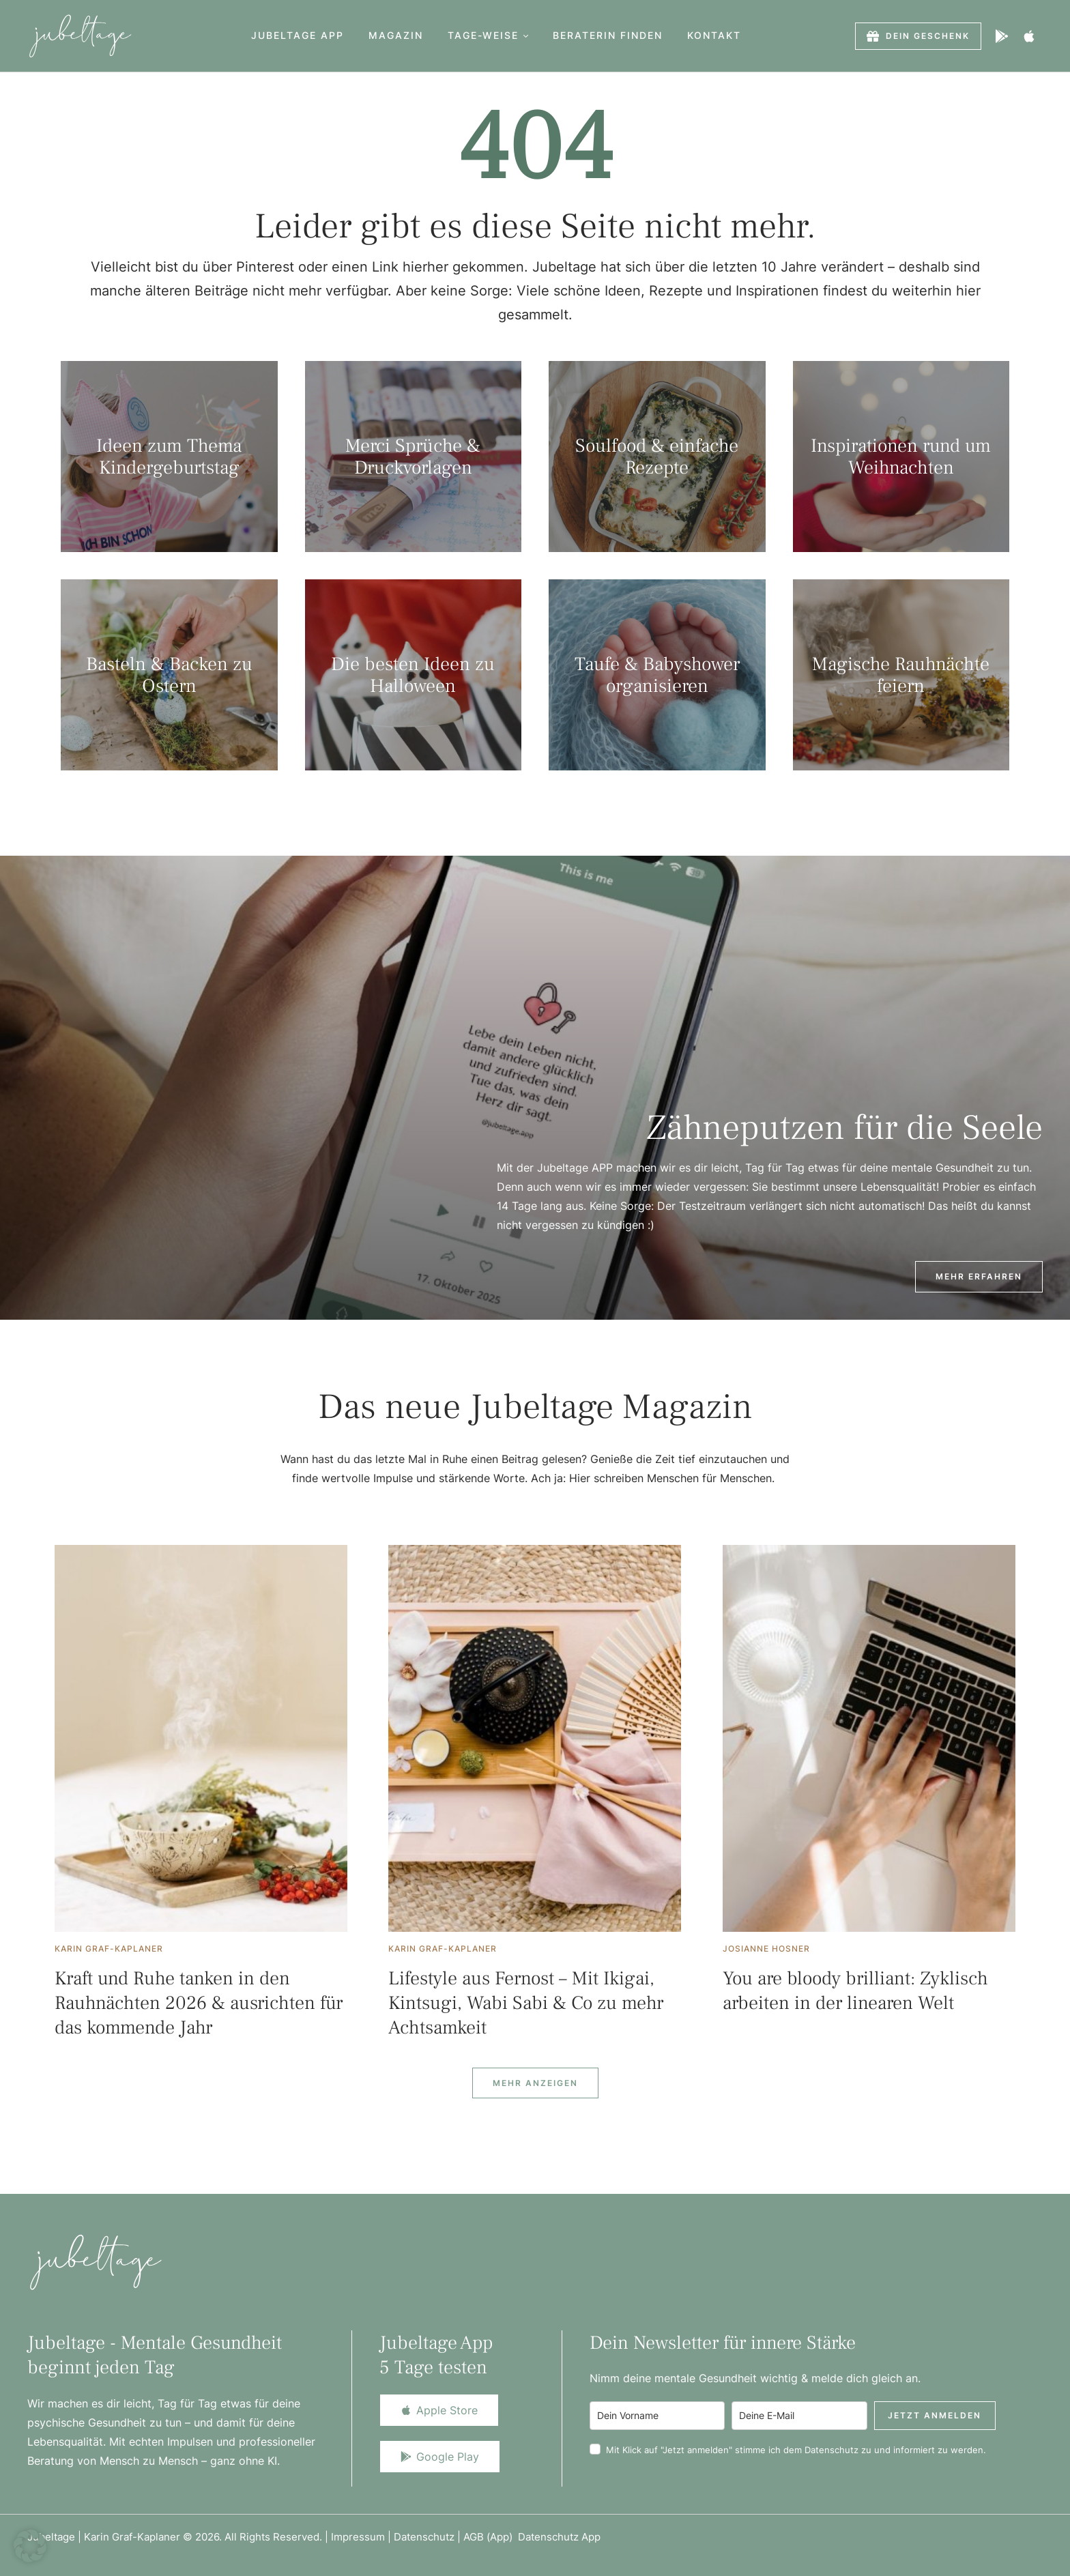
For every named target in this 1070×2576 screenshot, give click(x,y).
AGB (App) (490, 2536)
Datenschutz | (428, 2536)
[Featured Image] (201, 1738)
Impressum (358, 2536)
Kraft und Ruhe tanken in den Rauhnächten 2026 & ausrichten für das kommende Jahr (199, 2003)
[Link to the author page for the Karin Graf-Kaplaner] (109, 1949)
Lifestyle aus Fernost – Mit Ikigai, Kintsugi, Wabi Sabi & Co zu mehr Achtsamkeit (525, 2003)
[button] (525, 35)
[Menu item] (297, 36)
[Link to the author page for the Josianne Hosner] (766, 1949)
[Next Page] (535, 2083)
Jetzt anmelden (934, 2415)
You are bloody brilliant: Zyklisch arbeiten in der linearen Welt (855, 1990)
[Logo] (80, 36)
